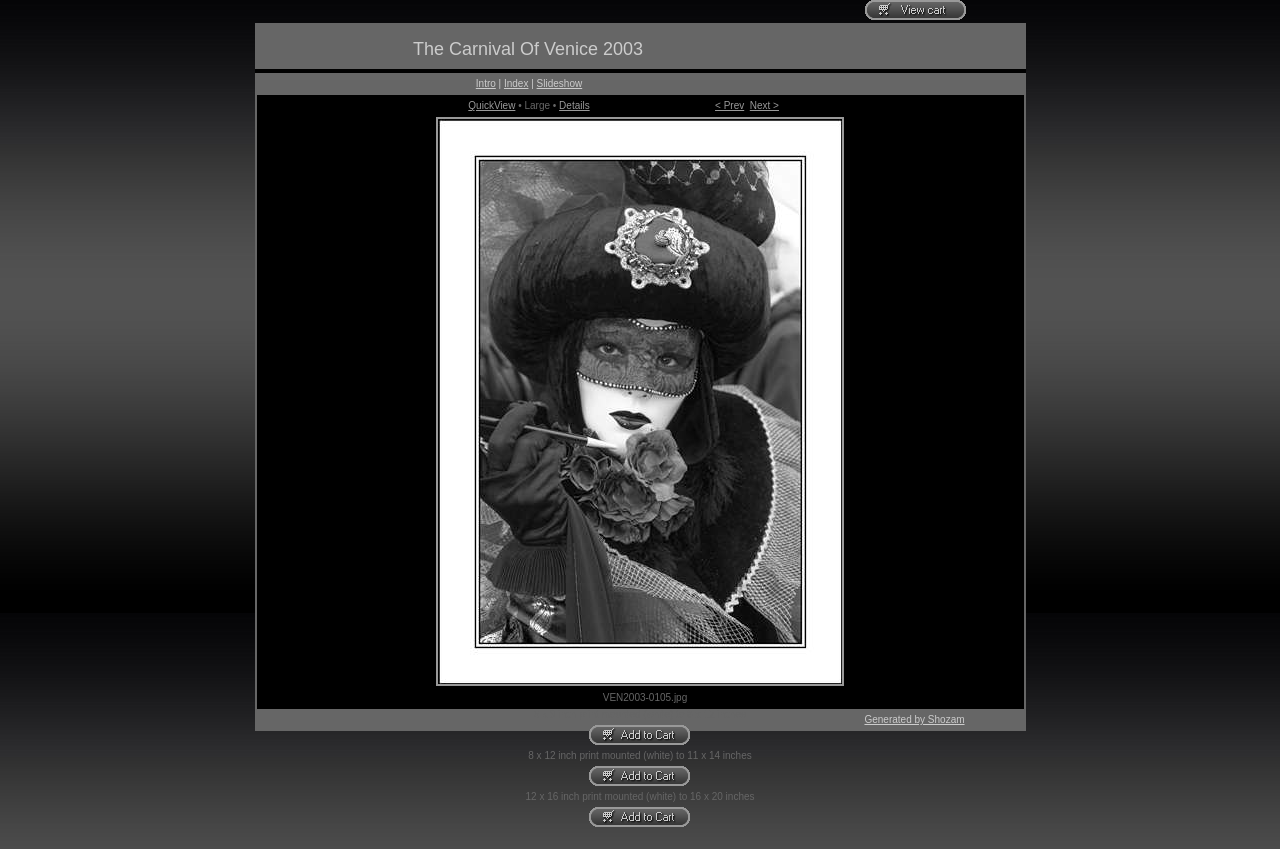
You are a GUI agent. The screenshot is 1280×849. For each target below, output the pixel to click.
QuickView (491, 105)
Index (516, 83)
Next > (764, 105)
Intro (486, 83)
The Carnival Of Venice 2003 (528, 49)
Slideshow (560, 83)
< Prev (729, 105)
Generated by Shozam (914, 719)
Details (574, 105)
